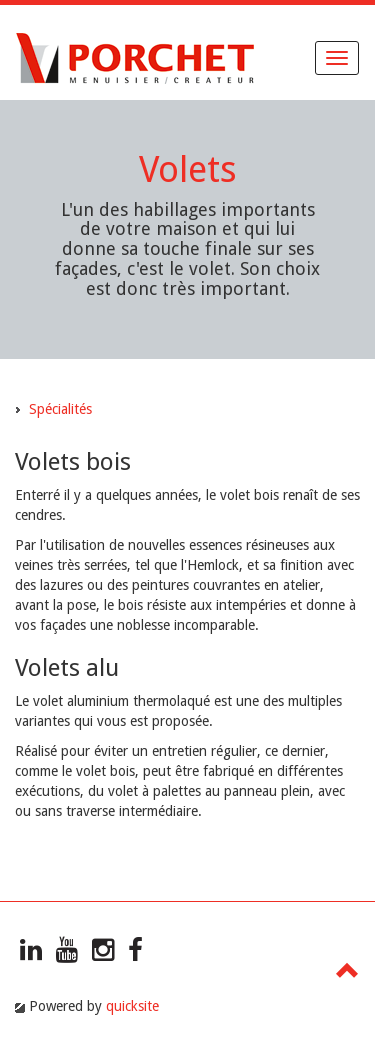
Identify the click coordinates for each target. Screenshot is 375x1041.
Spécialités (60, 409)
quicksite (132, 1006)
